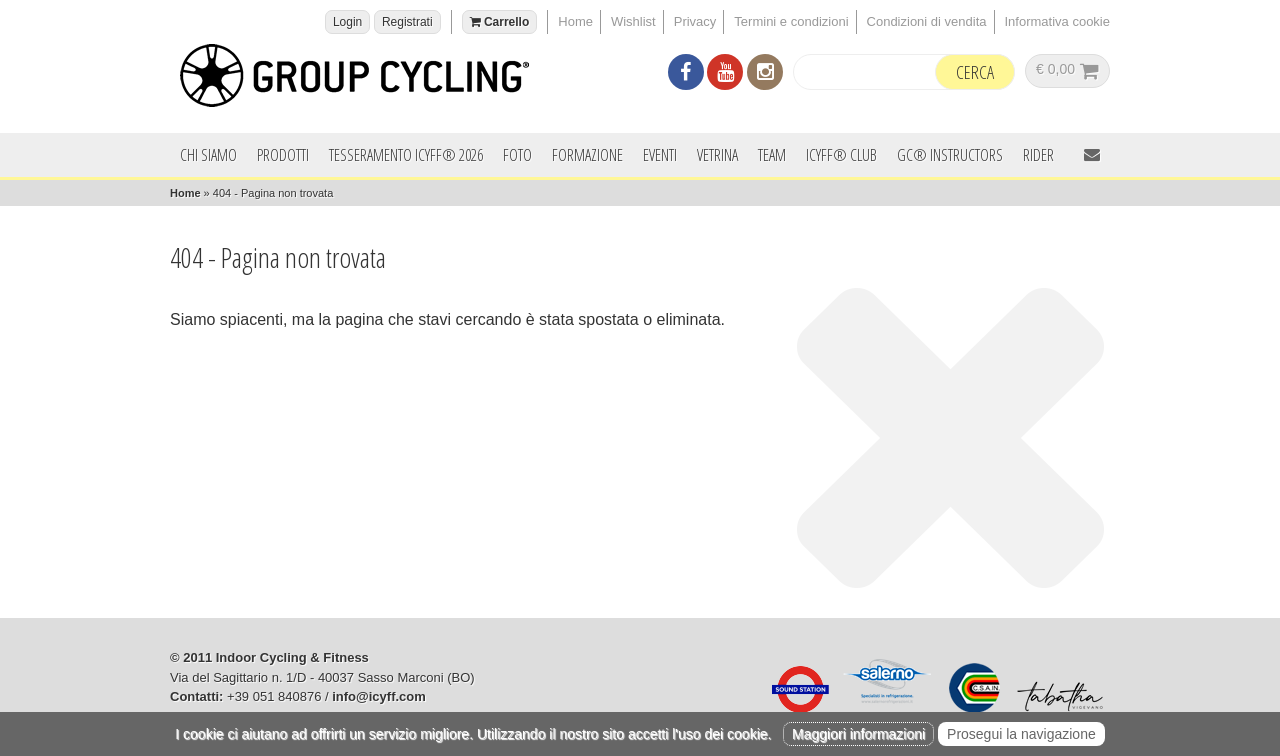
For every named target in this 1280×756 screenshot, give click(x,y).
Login (347, 22)
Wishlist (633, 21)
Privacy (695, 21)
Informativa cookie (1058, 21)
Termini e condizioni (791, 21)
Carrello (500, 22)
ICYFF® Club (841, 155)
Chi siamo (208, 155)
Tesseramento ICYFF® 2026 (406, 155)
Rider (1038, 155)
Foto (517, 155)
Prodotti (283, 155)
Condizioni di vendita (927, 21)
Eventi (660, 155)
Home (575, 21)
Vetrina (717, 155)
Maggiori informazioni (858, 734)
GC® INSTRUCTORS (950, 155)
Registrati (407, 22)
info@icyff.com (379, 696)
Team (772, 155)
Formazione (587, 155)
